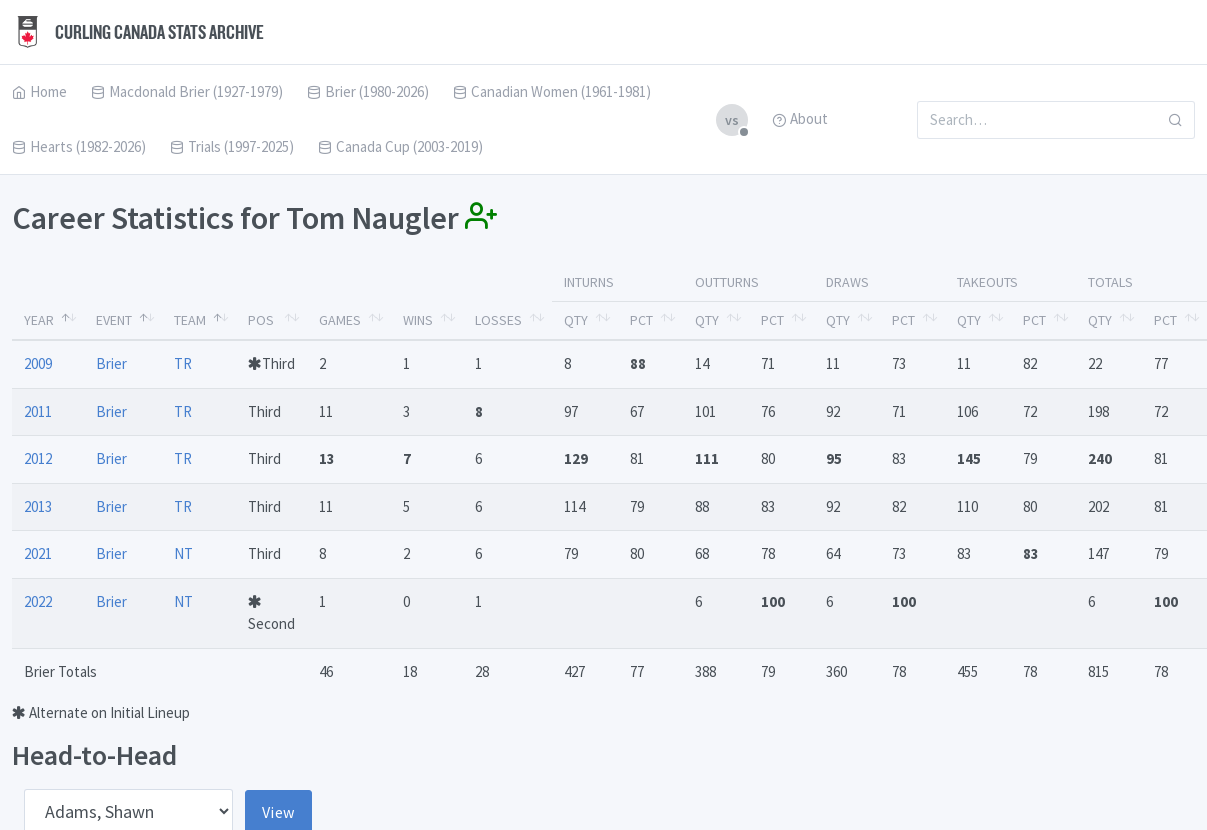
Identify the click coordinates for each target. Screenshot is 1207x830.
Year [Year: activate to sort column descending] (39, 320)
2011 (38, 411)
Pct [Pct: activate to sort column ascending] (641, 320)
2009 (38, 363)
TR (183, 363)
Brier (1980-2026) (368, 91)
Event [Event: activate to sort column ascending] (114, 320)
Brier (111, 363)
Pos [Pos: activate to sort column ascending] (261, 320)
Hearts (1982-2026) (79, 146)
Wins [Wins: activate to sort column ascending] (418, 320)
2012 (38, 458)
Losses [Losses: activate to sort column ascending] (498, 320)
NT (183, 553)
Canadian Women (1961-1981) (552, 91)
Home (39, 91)
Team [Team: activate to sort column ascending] (190, 320)
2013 (38, 506)
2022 (38, 601)
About (800, 118)
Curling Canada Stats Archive (138, 32)
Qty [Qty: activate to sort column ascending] (576, 320)
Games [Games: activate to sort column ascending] (340, 320)
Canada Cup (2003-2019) (400, 146)
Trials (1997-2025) (232, 146)
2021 (38, 553)
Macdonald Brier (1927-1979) (187, 91)
